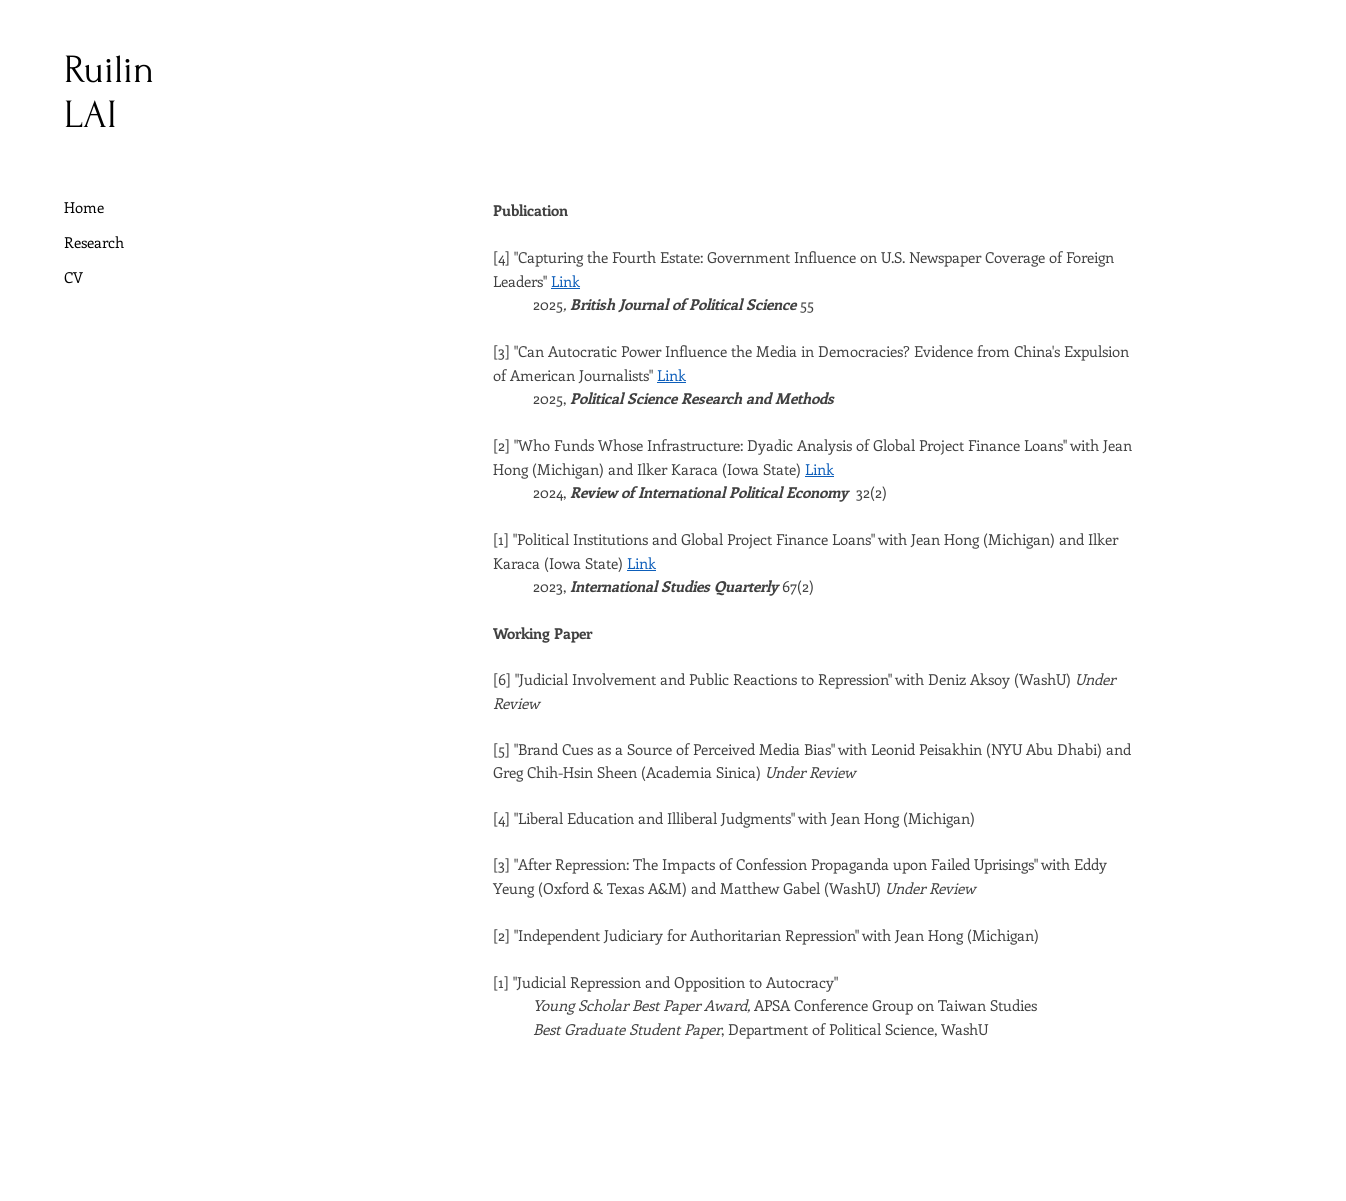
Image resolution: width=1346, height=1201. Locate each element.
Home (84, 207)
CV (73, 277)
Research (94, 242)
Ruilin (109, 70)
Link (565, 281)
